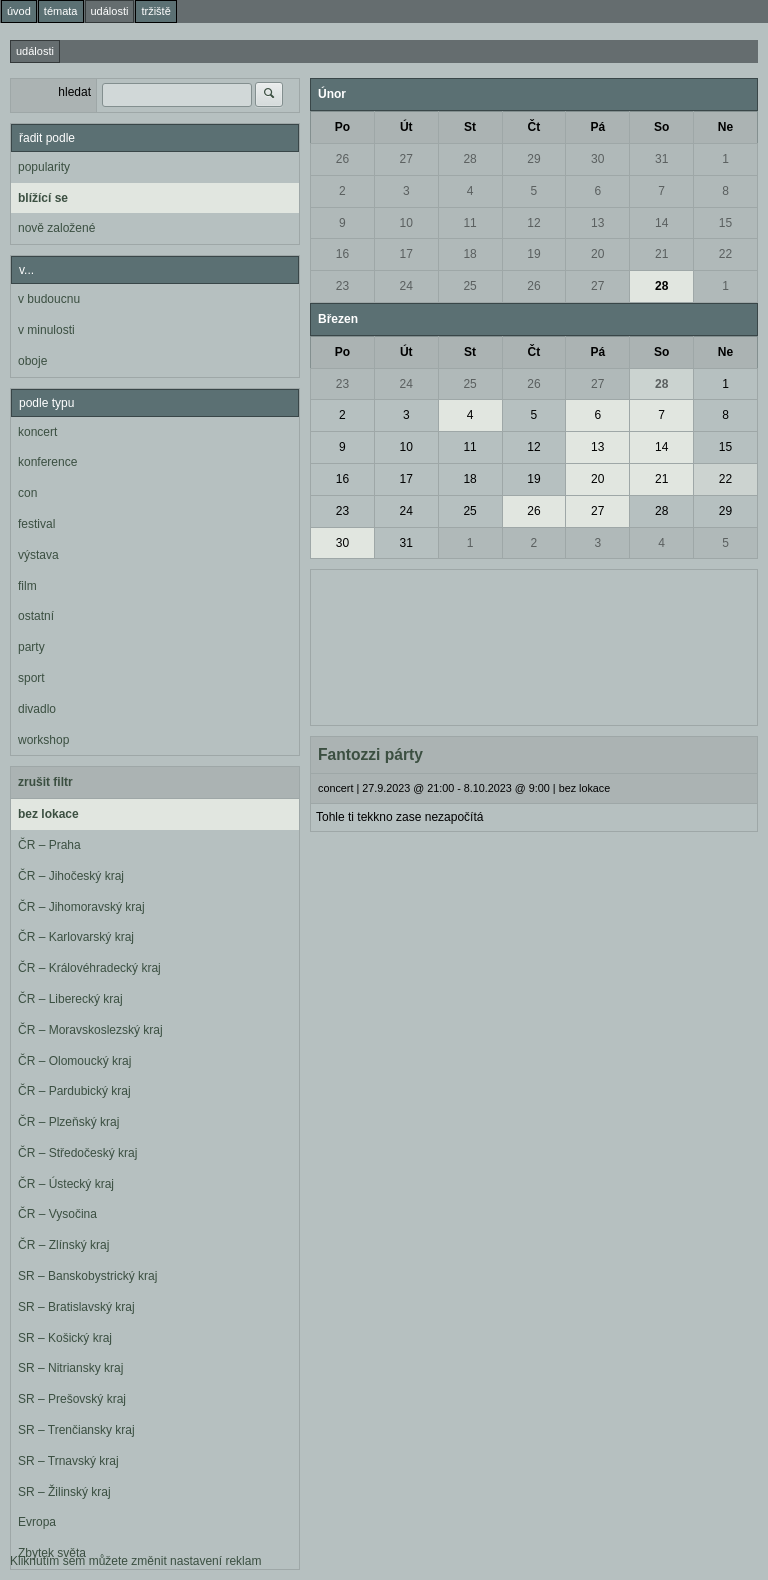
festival (36, 524)
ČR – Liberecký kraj (70, 999)
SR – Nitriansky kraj (70, 1368)
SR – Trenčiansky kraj (76, 1430)
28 (469, 159)
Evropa (37, 1522)
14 (661, 223)
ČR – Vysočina (57, 1214)
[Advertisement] (534, 645)
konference (47, 462)
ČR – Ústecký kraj (66, 1184)
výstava (38, 555)
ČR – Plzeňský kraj (68, 1122)
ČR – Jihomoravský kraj (81, 907)
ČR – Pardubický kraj (74, 1091)
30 (597, 159)
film (27, 586)
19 (533, 254)
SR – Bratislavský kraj (76, 1307)
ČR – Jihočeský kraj (71, 876)
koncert (37, 432)
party (31, 647)
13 (597, 223)
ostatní (36, 616)
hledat (74, 92)
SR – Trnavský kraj (68, 1461)
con (27, 493)
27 (406, 159)
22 (725, 254)
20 (597, 254)
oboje (32, 361)
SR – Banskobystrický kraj (87, 1276)
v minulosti (46, 330)
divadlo (37, 709)
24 (406, 286)
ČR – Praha (49, 845)
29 (533, 159)
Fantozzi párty (370, 754)
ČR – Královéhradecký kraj (89, 968)
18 (469, 254)
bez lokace (48, 814)
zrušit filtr (45, 782)
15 (725, 223)
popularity (44, 167)
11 (469, 223)
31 (661, 159)
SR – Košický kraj (65, 1338)
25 (469, 286)
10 (406, 223)
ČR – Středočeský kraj (77, 1153)
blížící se (43, 198)
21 (661, 254)
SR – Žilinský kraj (64, 1492)
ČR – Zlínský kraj (63, 1245)
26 (342, 159)
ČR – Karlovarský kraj (76, 937)
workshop (43, 740)
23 (342, 286)
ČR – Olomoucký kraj (74, 1061)
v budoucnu (49, 299)
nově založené (56, 228)
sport (31, 678)
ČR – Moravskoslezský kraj (90, 1030)
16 (342, 254)
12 (533, 223)
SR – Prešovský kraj (72, 1399)
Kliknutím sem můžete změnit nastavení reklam (135, 1561)
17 (406, 254)
